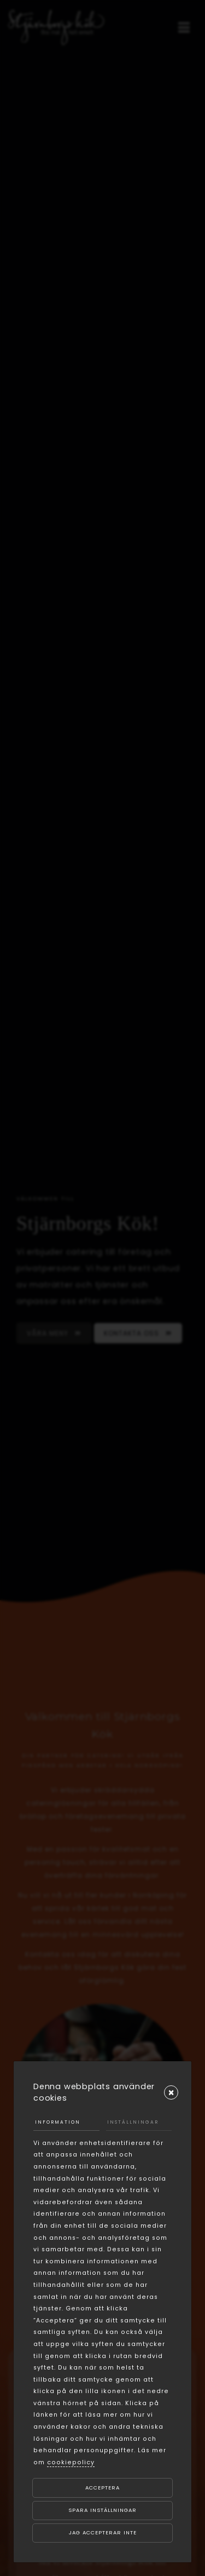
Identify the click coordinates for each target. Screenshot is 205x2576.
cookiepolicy (71, 2462)
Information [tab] (57, 2122)
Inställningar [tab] (133, 2122)
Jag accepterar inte (103, 2532)
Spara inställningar (102, 2510)
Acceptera (102, 2487)
